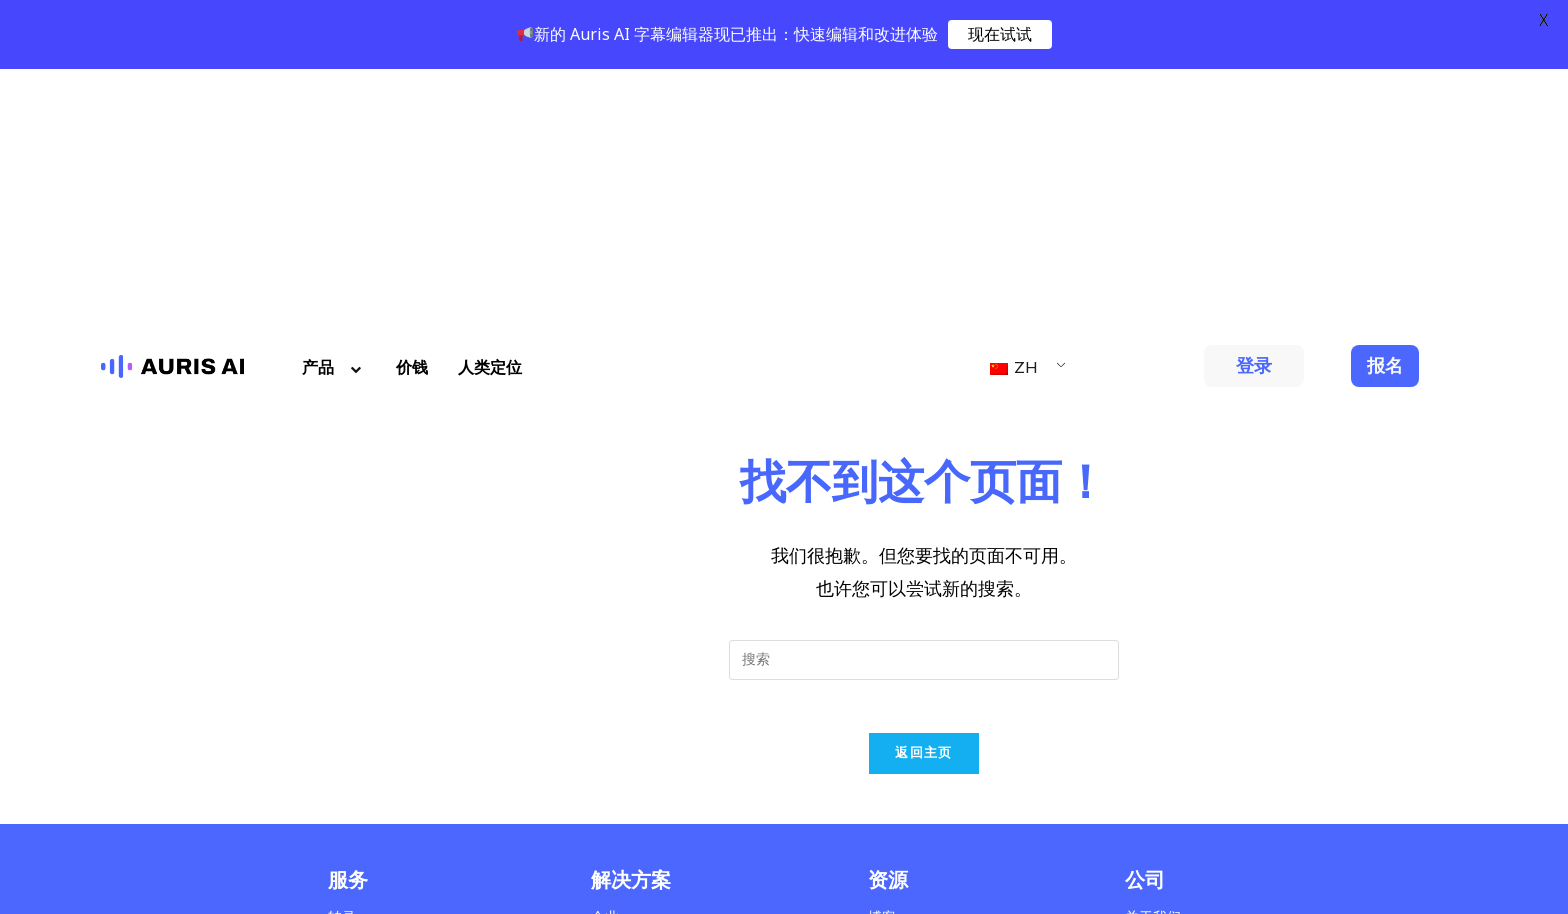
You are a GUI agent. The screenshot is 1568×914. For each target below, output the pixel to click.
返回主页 (923, 496)
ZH (1014, 103)
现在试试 (1000, 34)
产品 (334, 103)
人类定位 (490, 103)
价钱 (412, 103)
